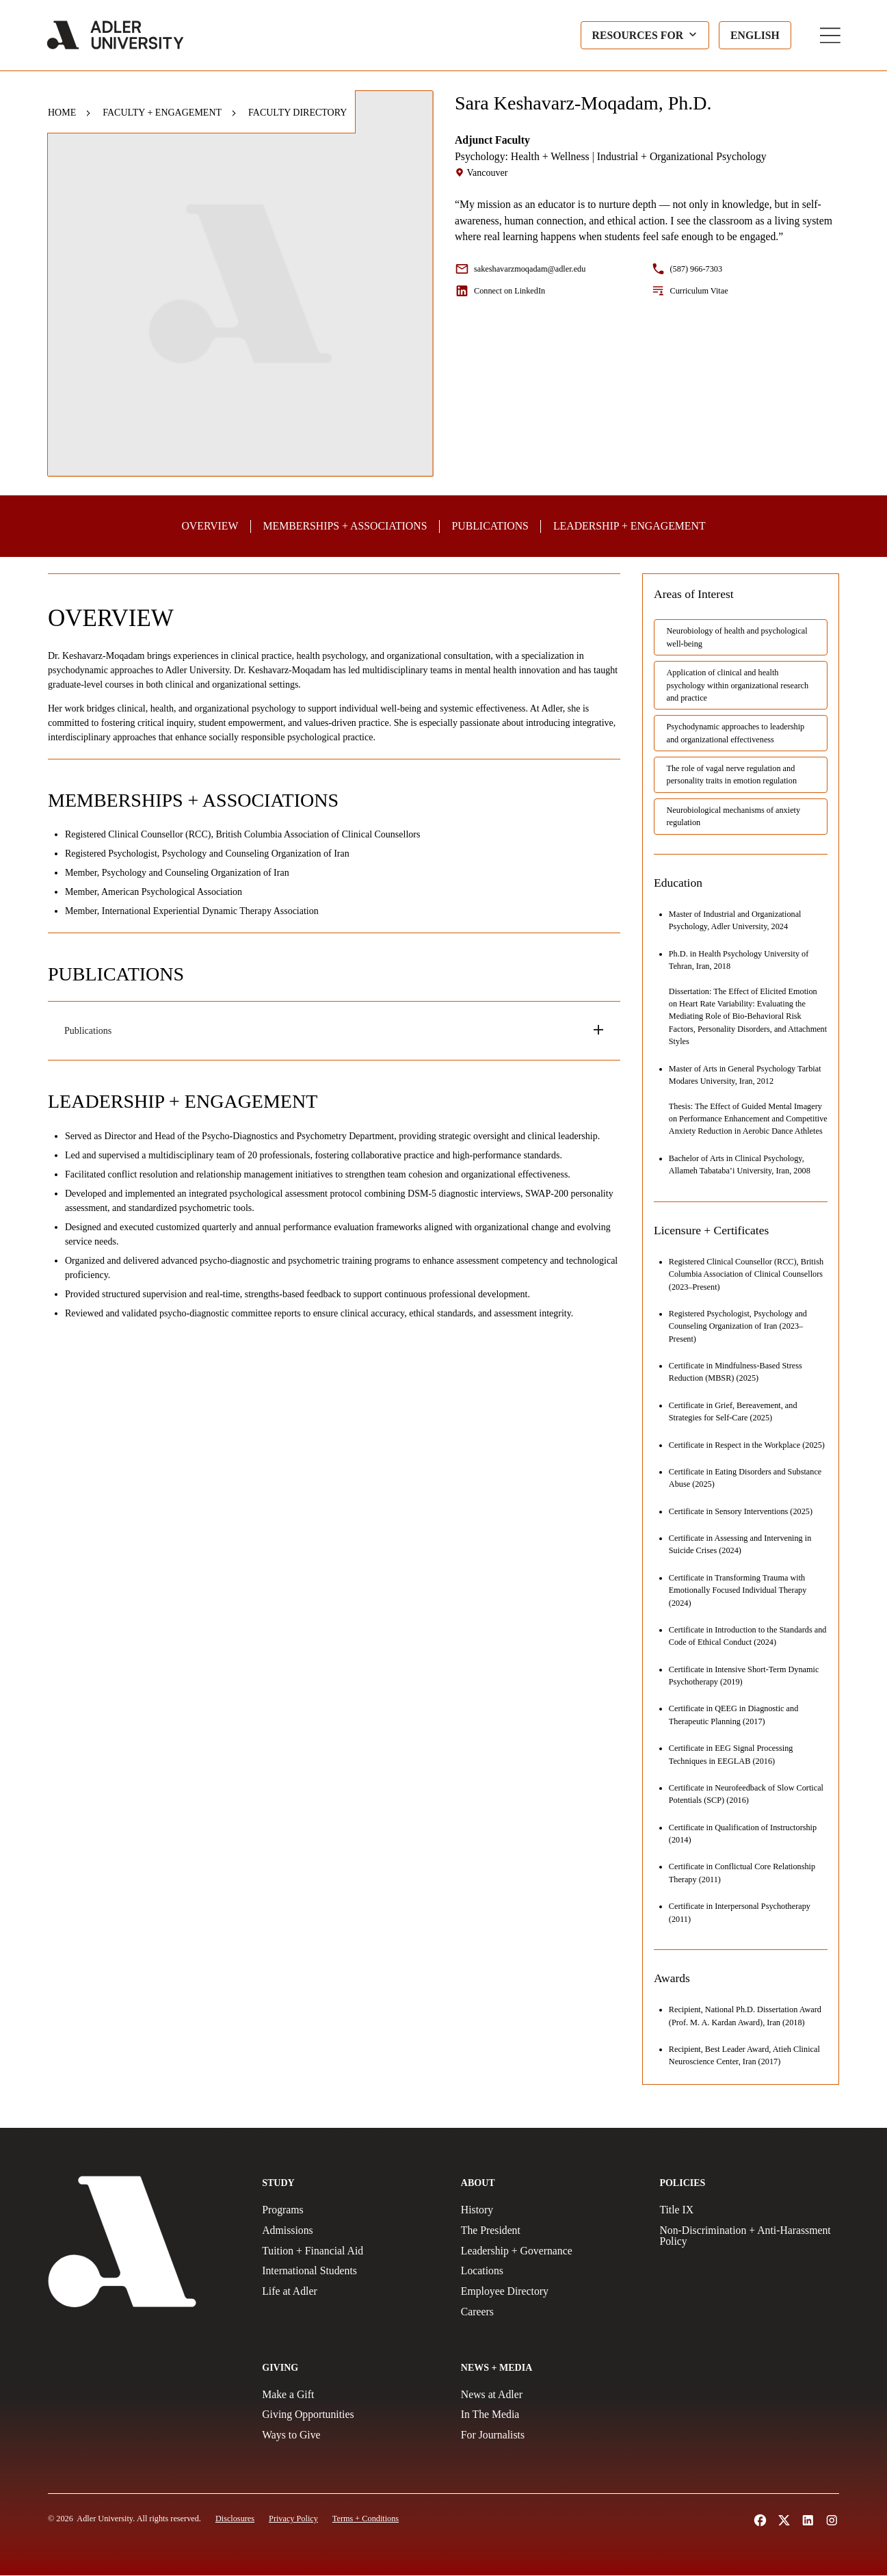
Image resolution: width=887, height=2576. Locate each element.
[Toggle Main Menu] (829, 35)
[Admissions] (352, 2231)
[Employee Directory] (551, 2292)
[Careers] (551, 2312)
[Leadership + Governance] (551, 2251)
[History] (551, 2210)
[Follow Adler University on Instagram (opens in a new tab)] (832, 2521)
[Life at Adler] (352, 2292)
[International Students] (352, 2271)
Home (62, 112)
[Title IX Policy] (749, 2210)
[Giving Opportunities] (352, 2415)
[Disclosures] (234, 2519)
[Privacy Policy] (293, 2519)
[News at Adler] (551, 2395)
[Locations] (551, 2271)
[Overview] (211, 526)
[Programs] (352, 2210)
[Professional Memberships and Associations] (345, 526)
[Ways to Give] (352, 2435)
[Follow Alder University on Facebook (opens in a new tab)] (760, 2521)
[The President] (551, 2231)
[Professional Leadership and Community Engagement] (629, 526)
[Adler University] (116, 35)
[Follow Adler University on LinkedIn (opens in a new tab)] (808, 2521)
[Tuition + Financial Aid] (352, 2251)
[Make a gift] (352, 2395)
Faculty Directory (297, 112)
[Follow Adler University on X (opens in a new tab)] (784, 2521)
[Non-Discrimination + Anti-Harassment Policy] (749, 2236)
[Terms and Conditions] (365, 2519)
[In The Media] (551, 2415)
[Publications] (489, 526)
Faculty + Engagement (162, 112)
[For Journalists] (551, 2435)
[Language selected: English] (753, 35)
